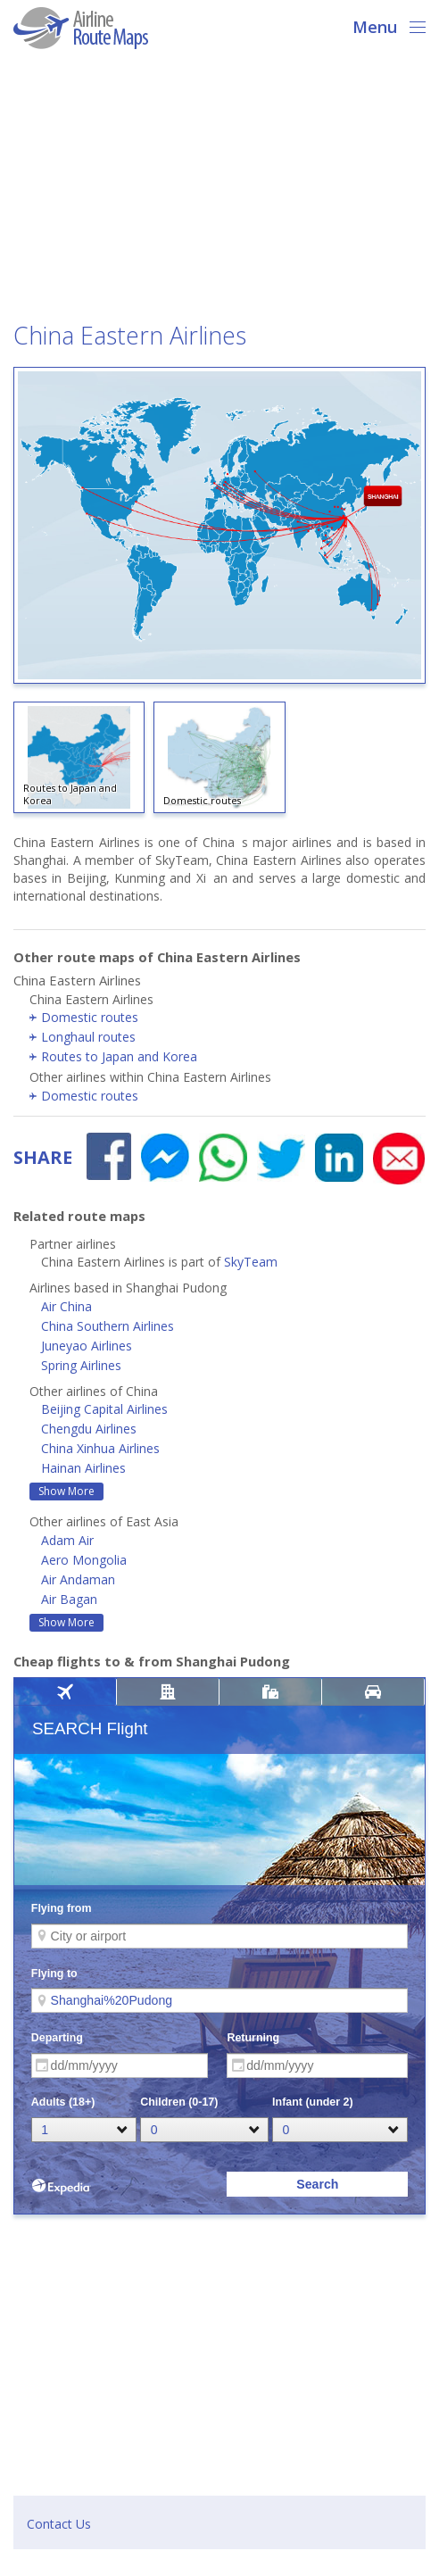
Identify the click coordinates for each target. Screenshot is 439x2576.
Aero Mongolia (84, 1559)
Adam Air (67, 1540)
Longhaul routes (88, 1036)
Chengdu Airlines (89, 1428)
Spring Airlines (81, 1365)
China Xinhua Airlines (100, 1448)
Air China (66, 1306)
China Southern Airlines (107, 1325)
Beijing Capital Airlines (104, 1408)
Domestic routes (89, 1017)
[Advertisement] (219, 191)
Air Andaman (78, 1579)
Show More (66, 1491)
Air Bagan (69, 1599)
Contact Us (59, 2523)
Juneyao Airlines (86, 1345)
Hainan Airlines (83, 1467)
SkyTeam (250, 1261)
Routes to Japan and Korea (119, 1056)
